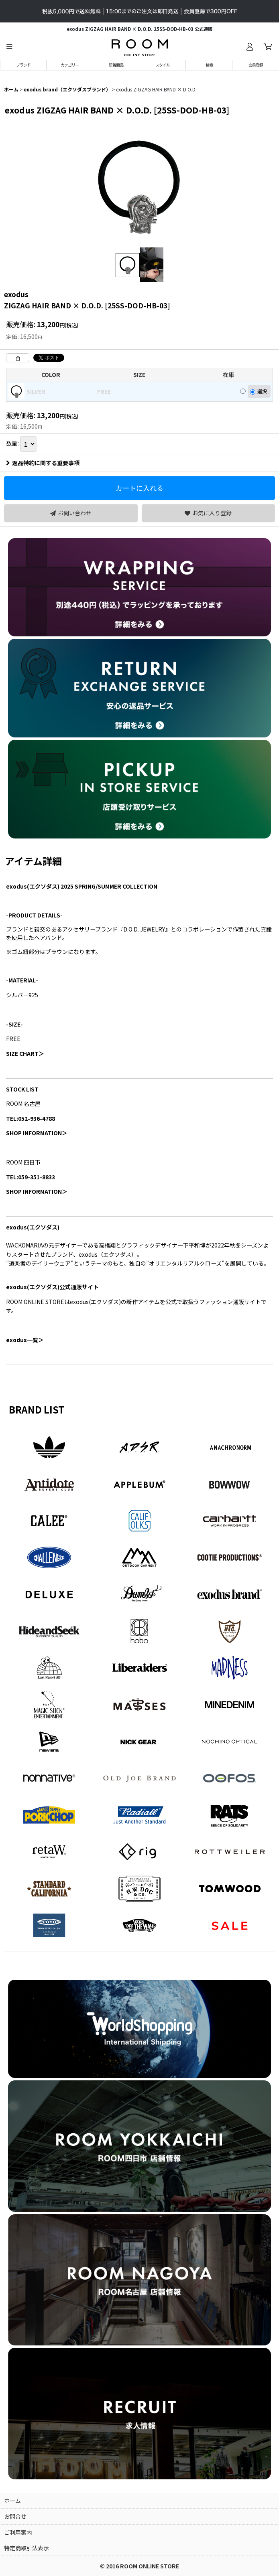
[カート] (268, 46)
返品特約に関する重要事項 (42, 463)
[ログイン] (249, 46)
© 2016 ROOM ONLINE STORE (139, 2566)
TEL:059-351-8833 (30, 1177)
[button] (9, 46)
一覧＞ (25, 1340)
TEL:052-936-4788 (30, 1118)
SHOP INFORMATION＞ (36, 1133)
